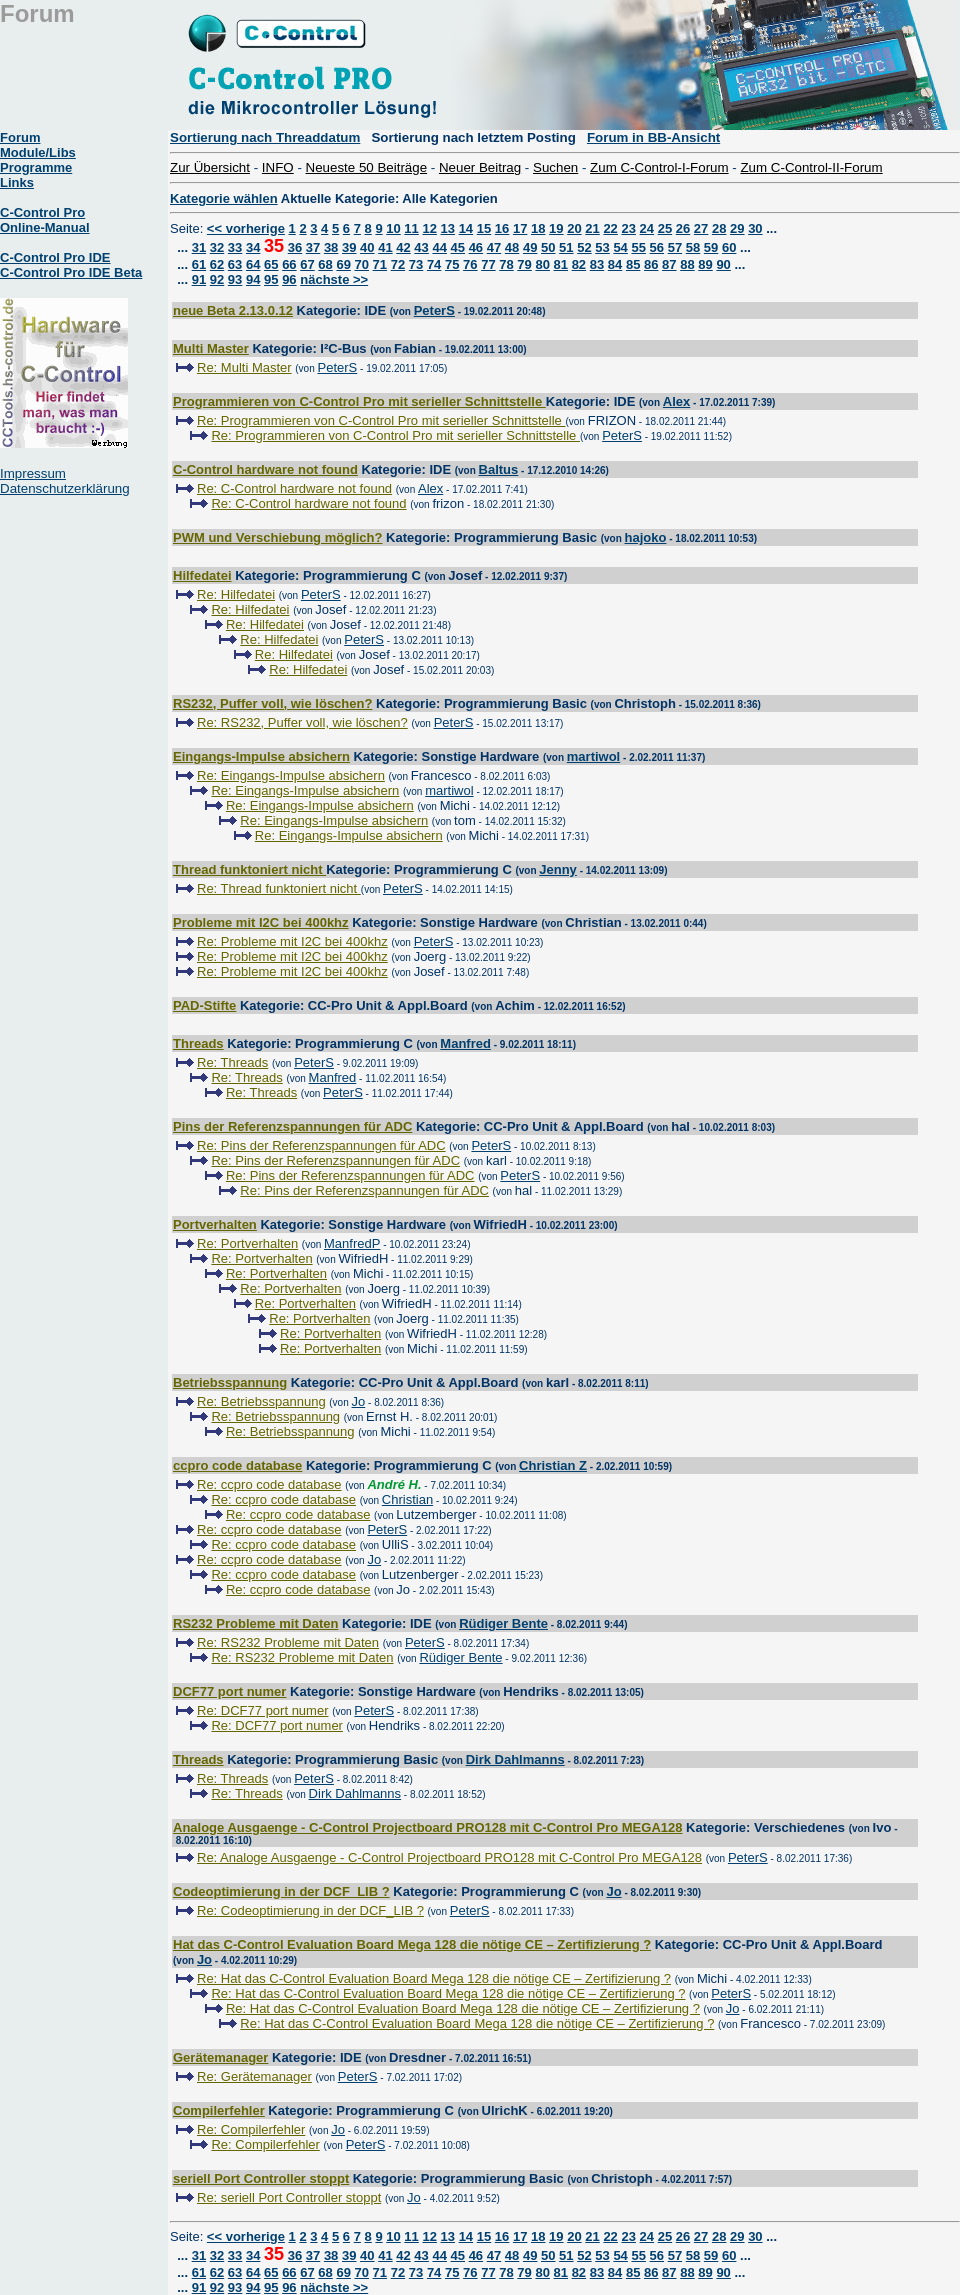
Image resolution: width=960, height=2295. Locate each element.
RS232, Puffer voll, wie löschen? (272, 703)
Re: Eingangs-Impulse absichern (291, 775)
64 (253, 264)
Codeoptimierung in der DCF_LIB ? (281, 1891)
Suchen (555, 167)
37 (313, 247)
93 (235, 279)
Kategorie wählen (224, 198)
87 (669, 264)
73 (416, 264)
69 (343, 264)
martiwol (593, 756)
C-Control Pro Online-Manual (45, 220)
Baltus (499, 469)
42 (403, 247)
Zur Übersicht (210, 167)
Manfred (465, 1043)
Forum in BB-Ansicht (653, 137)
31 (199, 247)
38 (331, 247)
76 (470, 264)
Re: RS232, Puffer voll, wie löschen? (302, 722)
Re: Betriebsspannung (261, 1401)
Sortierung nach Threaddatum (265, 137)
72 (398, 264)
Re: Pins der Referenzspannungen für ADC (321, 1145)
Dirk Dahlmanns (515, 1759)
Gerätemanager (220, 2057)
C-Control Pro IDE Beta (71, 272)
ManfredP (352, 1243)
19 (556, 228)
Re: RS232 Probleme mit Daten (288, 1642)
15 (484, 228)
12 (429, 228)
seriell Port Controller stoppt (261, 2178)
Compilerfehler (219, 2110)
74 (434, 264)
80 (542, 264)
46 (476, 247)
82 (579, 264)
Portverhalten (215, 1224)
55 (638, 247)
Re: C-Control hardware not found (294, 488)
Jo (359, 1401)
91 (199, 279)
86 (651, 264)
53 (602, 247)
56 (657, 247)
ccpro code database (237, 1465)
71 (380, 264)
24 (647, 228)
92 (217, 279)
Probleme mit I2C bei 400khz (261, 922)
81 (561, 264)
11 (411, 228)
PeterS (434, 310)
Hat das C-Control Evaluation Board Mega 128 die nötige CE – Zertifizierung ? (412, 1944)
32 (217, 247)
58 (693, 247)
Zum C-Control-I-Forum (659, 167)
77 (488, 264)
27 (701, 228)
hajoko (646, 537)
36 (295, 247)
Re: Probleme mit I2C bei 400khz (292, 941)
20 (574, 228)
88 (687, 264)
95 (271, 279)
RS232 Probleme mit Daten (255, 1623)
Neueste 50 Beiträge (367, 167)
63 (235, 264)
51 (566, 247)
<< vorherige (246, 228)
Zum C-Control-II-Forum (811, 167)
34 (253, 247)
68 (325, 264)
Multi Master (211, 348)
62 (217, 264)
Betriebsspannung (230, 1382)
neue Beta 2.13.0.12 (233, 310)
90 (723, 264)
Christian (407, 1499)
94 (253, 279)
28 (719, 228)
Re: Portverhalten (247, 1243)
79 (524, 264)
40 (367, 247)
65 (271, 264)
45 (458, 247)
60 (729, 247)
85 (633, 264)
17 (520, 228)
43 (421, 247)
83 (597, 264)
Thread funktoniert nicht (249, 869)
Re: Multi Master (244, 367)
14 (466, 228)
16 (502, 228)
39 (349, 247)
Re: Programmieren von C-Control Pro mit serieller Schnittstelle (381, 420)
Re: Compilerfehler (251, 2129)
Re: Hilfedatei (236, 594)
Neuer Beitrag (480, 167)
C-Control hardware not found (265, 469)
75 (452, 264)
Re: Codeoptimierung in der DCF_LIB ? (310, 1910)
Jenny (558, 869)
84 (615, 264)
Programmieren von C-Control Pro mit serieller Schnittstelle (359, 401)
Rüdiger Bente (503, 1623)
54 (620, 247)
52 (584, 247)
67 (307, 264)
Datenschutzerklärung (65, 488)
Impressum (33, 473)
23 (628, 228)
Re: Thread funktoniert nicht (279, 888)
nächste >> (334, 279)
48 (512, 247)
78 (506, 264)
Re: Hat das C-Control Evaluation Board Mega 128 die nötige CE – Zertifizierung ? (434, 1978)
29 (737, 228)
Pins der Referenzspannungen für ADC (292, 1126)
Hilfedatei (202, 575)
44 (439, 247)
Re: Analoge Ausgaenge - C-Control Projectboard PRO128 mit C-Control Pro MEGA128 (449, 1857)
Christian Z (553, 1465)
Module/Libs (38, 152)
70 (362, 264)
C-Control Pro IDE (55, 257)
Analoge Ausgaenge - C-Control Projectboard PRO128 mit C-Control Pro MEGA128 (427, 1827)
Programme (36, 167)
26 (683, 228)
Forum (20, 137)
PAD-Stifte (204, 1005)
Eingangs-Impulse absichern (261, 756)
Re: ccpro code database (269, 1484)
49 (530, 247)
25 (665, 228)
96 (289, 279)
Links (17, 182)
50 (548, 247)
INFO (278, 167)
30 (755, 228)
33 (235, 247)
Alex (676, 401)
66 (289, 264)
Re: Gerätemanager (254, 2076)
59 (711, 247)
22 (610, 228)
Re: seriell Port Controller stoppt (289, 2197)
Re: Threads (232, 1062)
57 (675, 247)
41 (385, 247)
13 (448, 228)
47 (494, 247)
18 (538, 228)
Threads (198, 1043)
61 (199, 264)
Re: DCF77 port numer (263, 1710)
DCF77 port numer (229, 1691)
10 (393, 228)
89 (705, 264)
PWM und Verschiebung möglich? (277, 537)
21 (592, 228)
